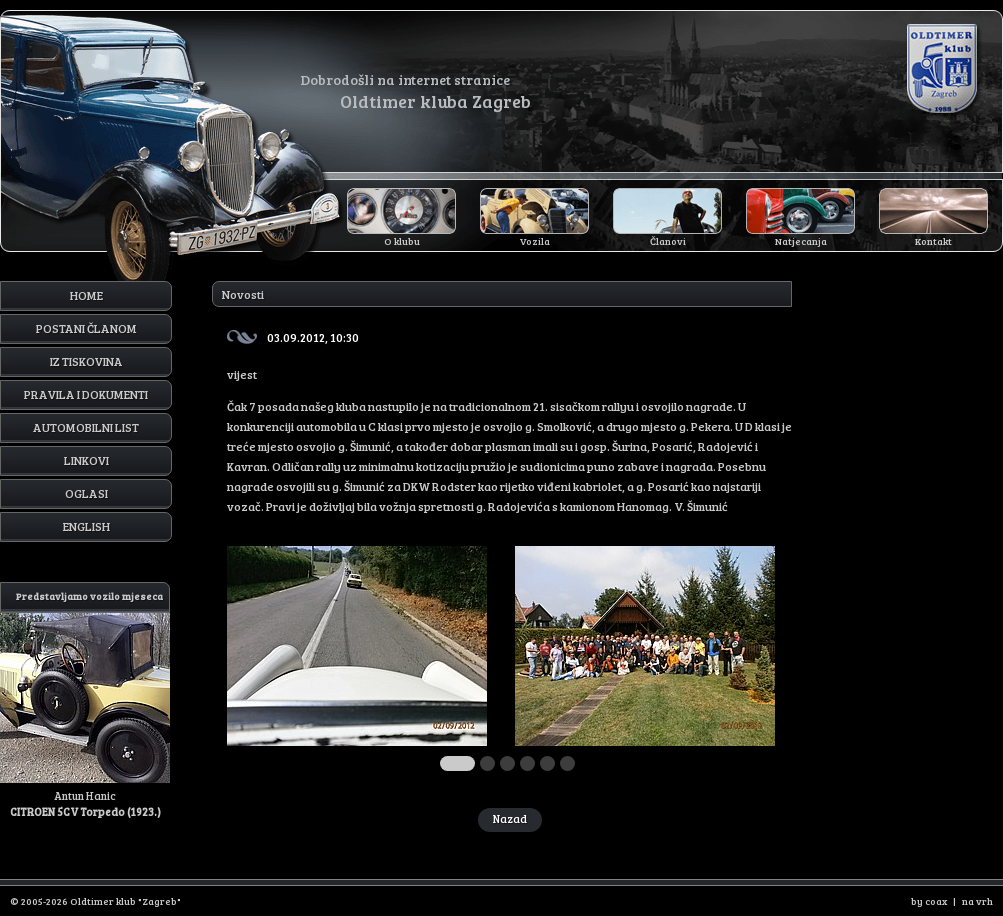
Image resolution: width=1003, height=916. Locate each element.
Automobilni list (86, 427)
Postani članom (86, 328)
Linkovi (86, 460)
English (86, 526)
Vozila (535, 241)
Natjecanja (801, 241)
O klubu (402, 241)
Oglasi (86, 493)
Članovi (668, 241)
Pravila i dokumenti (86, 394)
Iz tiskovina (86, 361)
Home (86, 295)
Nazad (510, 818)
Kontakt (933, 241)
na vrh (977, 901)
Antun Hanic (85, 700)
